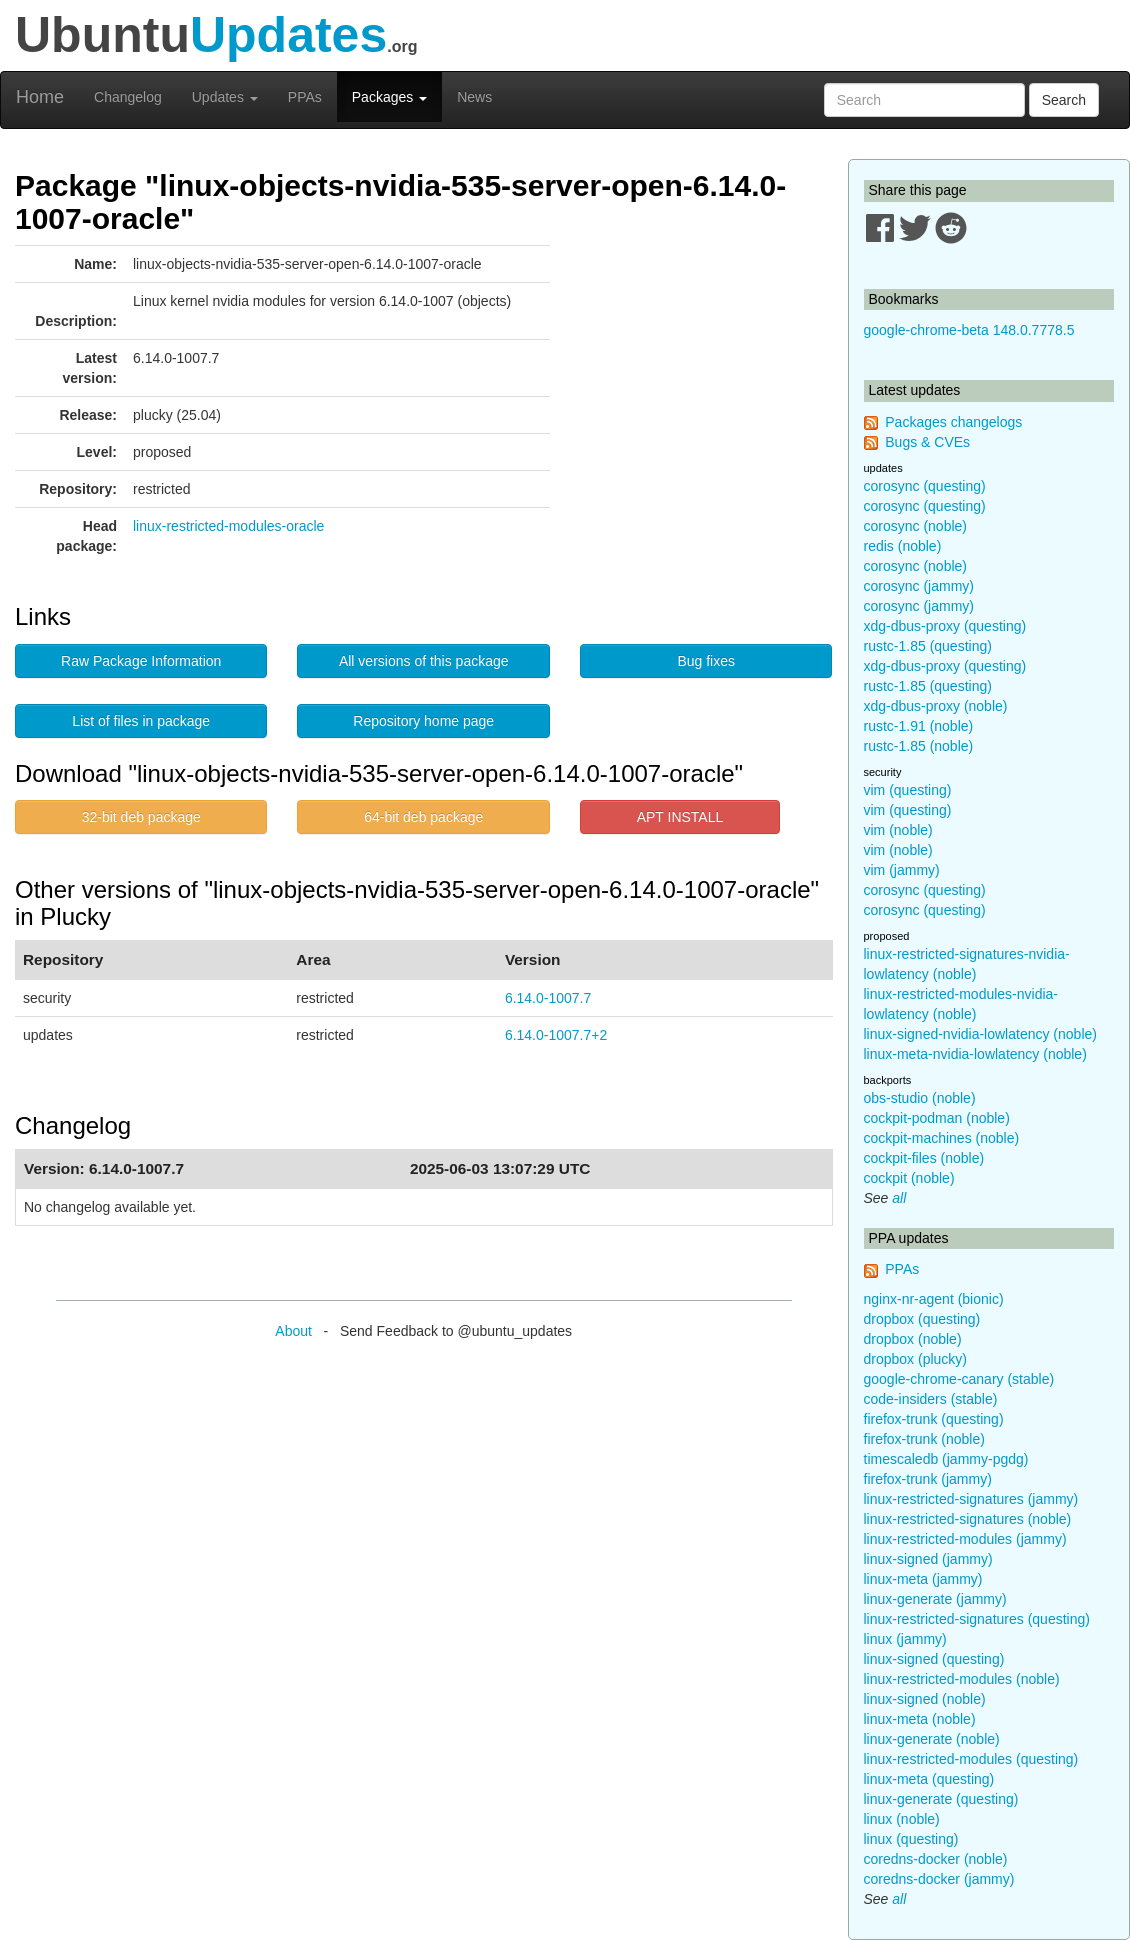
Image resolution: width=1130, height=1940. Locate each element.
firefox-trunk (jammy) (928, 1479)
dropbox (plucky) (916, 1359)
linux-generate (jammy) (935, 1599)
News (474, 97)
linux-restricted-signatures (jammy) (971, 1499)
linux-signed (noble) (925, 1699)
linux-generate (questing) (941, 1799)
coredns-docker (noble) (936, 1859)
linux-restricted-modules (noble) (962, 1679)
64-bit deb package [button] (423, 817)
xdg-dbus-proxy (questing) (945, 626)
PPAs (305, 97)
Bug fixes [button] (706, 661)
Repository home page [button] (423, 721)
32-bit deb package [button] (141, 817)
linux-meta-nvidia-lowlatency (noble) (975, 1054)
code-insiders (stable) (931, 1399)
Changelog (128, 97)
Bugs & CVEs (927, 442)
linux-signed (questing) (934, 1659)
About (293, 1331)
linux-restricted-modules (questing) (971, 1759)
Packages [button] (389, 97)
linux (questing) (911, 1839)
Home (40, 97)
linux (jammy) (905, 1639)
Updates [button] (225, 97)
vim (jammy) (902, 870)
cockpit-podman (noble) (937, 1118)
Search (1064, 100)
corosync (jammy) (919, 586)
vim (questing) (908, 790)
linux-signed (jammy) (928, 1559)
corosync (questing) (925, 486)
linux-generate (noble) (932, 1739)
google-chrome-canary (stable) (959, 1379)
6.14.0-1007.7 (548, 998)
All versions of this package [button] (424, 661)
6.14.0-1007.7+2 (556, 1035)
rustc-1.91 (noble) (919, 726)
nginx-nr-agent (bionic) (934, 1299)
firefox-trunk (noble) (924, 1439)
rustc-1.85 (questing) (928, 646)
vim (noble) (898, 830)
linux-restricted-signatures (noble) (968, 1519)
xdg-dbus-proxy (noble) (936, 706)
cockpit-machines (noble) (942, 1138)
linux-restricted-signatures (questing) (977, 1619)
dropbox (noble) (913, 1339)
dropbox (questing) (922, 1319)
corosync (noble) (916, 526)
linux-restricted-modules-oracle (228, 526)
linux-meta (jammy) (923, 1579)
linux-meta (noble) (920, 1719)
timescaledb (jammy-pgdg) (946, 1459)
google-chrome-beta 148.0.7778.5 (969, 330)
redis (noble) (903, 546)
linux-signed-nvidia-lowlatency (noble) (980, 1034)
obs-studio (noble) (920, 1098)
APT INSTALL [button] (680, 817)
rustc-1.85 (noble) (919, 746)
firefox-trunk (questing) (934, 1419)
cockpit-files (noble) (924, 1158)
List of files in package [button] (141, 721)
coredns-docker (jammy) (939, 1879)
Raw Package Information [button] (141, 661)
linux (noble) (902, 1819)
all (899, 1198)
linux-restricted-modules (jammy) (965, 1539)
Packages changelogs (953, 422)
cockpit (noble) (909, 1178)
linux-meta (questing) (929, 1779)
